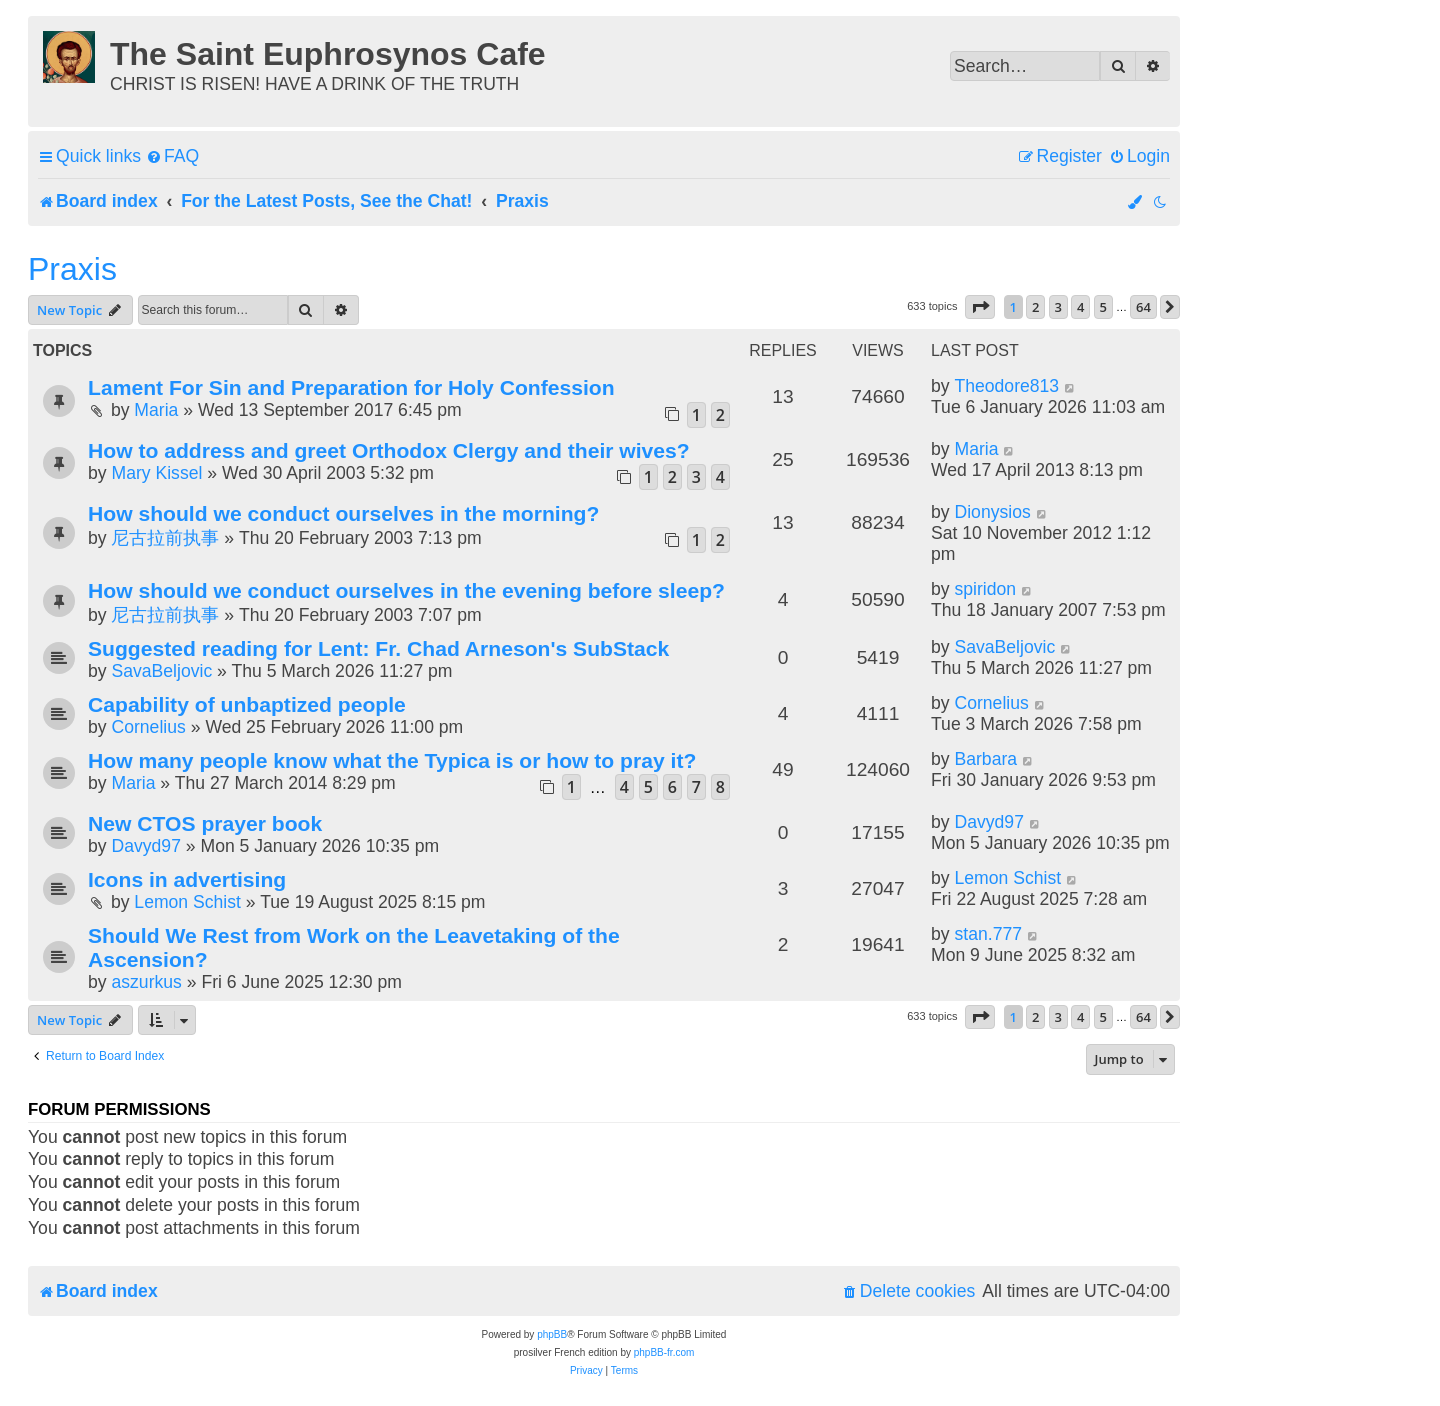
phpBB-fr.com (664, 1352)
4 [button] (1080, 307)
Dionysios (992, 512)
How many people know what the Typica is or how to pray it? (392, 760)
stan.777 (988, 934)
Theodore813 (1006, 386)
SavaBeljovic (161, 671)
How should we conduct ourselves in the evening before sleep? (406, 590)
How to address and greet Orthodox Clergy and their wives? (389, 450)
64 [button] (1143, 307)
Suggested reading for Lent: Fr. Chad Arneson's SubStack (378, 648)
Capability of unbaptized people (247, 704)
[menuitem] (172, 156)
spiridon (985, 589)
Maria (156, 410)
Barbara (985, 759)
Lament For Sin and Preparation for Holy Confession (351, 387)
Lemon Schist (187, 902)
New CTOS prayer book (205, 823)
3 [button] (1058, 307)
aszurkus (146, 982)
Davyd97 (145, 846)
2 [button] (1035, 307)
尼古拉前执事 (165, 538)
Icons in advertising (187, 879)
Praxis (72, 269)
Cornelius (148, 727)
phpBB (552, 1334)
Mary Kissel (156, 473)
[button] (980, 307)
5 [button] (1103, 307)
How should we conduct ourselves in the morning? (343, 513)
